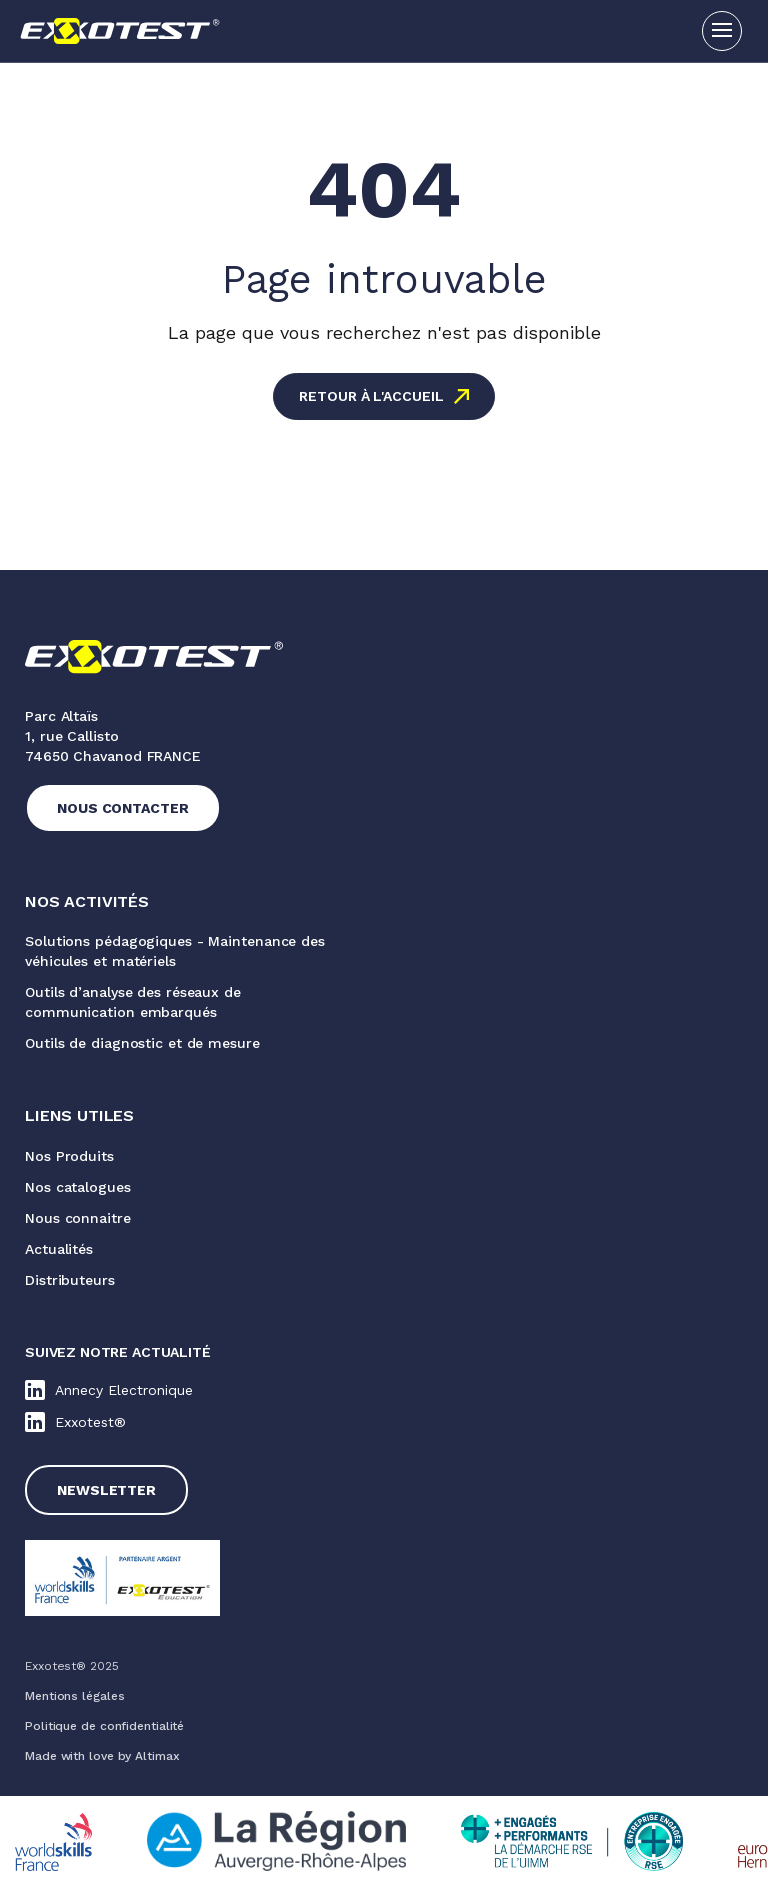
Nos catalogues (78, 1187)
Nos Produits (69, 1156)
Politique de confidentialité (104, 1726)
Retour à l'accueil (371, 396)
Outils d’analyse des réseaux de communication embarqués (133, 1002)
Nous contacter (123, 808)
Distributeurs (70, 1280)
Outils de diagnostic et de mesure (142, 1043)
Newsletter (106, 1490)
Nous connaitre (78, 1218)
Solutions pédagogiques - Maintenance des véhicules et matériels (175, 951)
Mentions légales (74, 1696)
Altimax (157, 1756)
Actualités (59, 1249)
